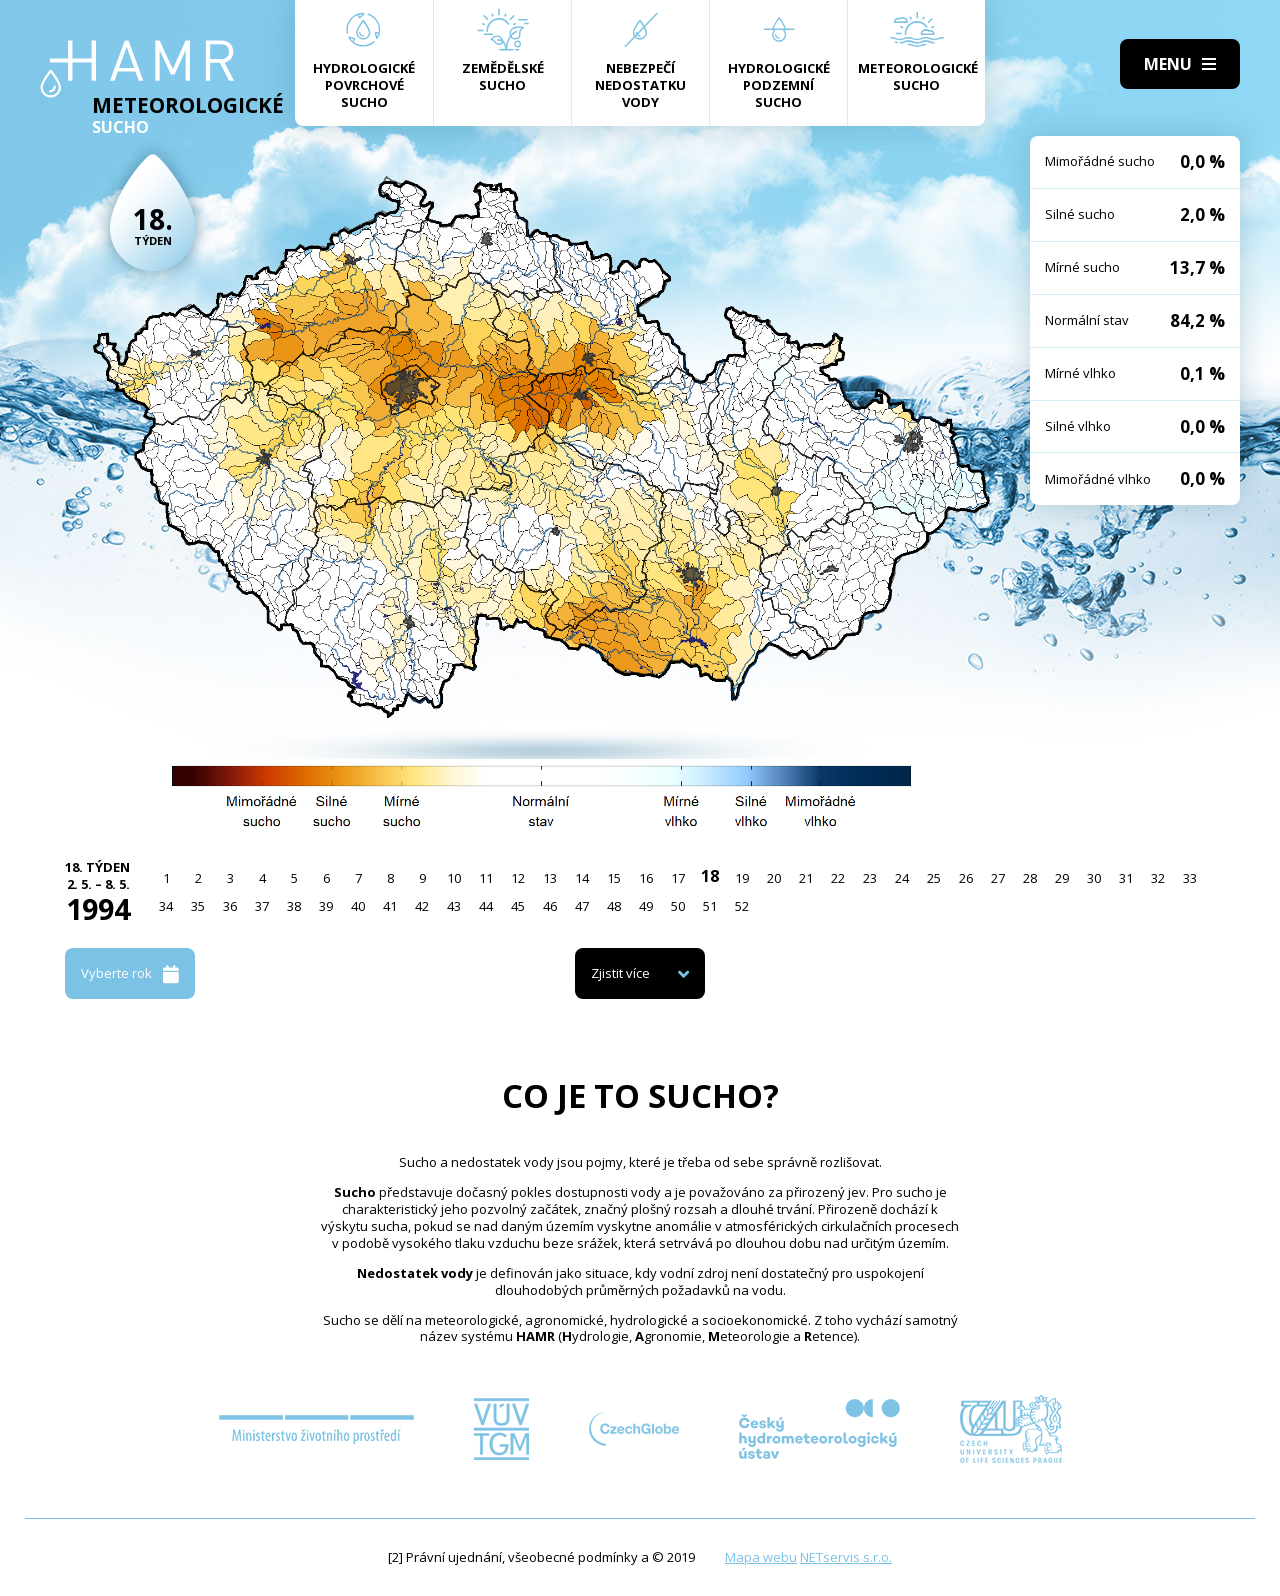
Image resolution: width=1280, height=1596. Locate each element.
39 (326, 906)
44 (486, 906)
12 (518, 878)
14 (582, 878)
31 (1126, 878)
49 (646, 906)
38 (294, 906)
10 (454, 878)
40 (358, 906)
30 (1094, 878)
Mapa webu (761, 1557)
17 (678, 878)
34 (166, 906)
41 (390, 906)
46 (550, 906)
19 (742, 878)
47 (582, 906)
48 (614, 906)
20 (774, 878)
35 (198, 906)
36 (230, 906)
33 (1190, 878)
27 (998, 878)
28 (1030, 878)
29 (1062, 878)
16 (646, 878)
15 (614, 878)
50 (678, 906)
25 (934, 878)
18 (710, 876)
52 (742, 906)
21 (806, 878)
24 (902, 878)
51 (710, 906)
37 (262, 906)
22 (838, 878)
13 (550, 878)
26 (966, 878)
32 (1158, 878)
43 (454, 906)
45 (518, 906)
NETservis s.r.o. (846, 1557)
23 (870, 878)
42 (422, 906)
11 (486, 878)
